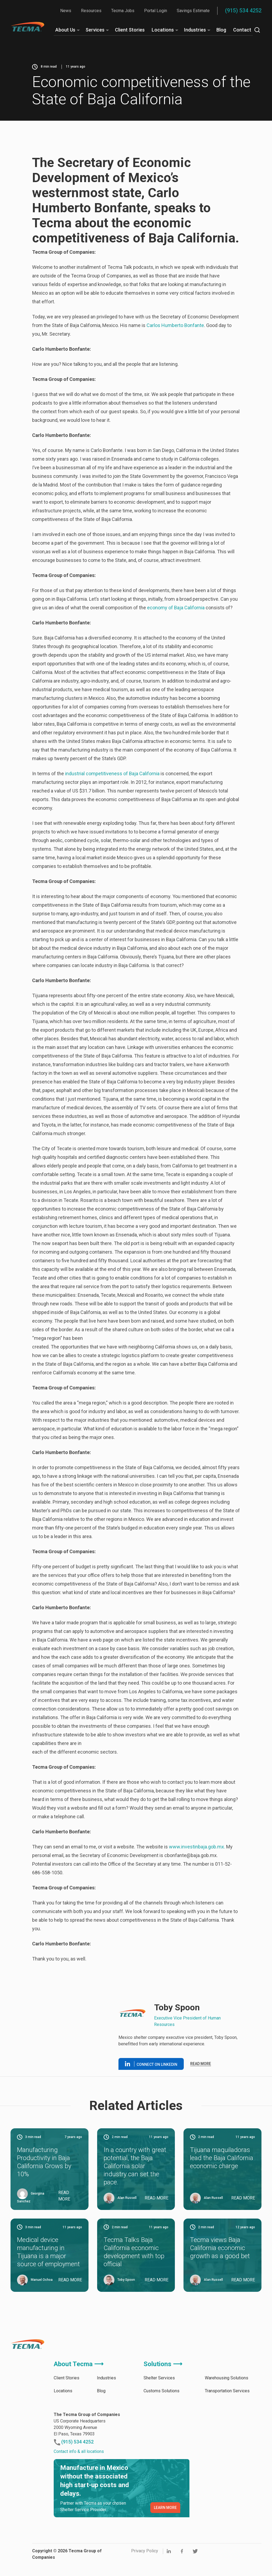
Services (95, 30)
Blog (221, 30)
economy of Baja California (176, 607)
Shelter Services (159, 2377)
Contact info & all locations (79, 2451)
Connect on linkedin (151, 2064)
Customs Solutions (161, 2390)
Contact (242, 30)
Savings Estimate (193, 10)
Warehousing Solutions (226, 2377)
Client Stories (130, 30)
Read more (200, 2064)
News (65, 10)
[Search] (257, 30)
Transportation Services (227, 2390)
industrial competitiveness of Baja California (113, 773)
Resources (91, 10)
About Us (65, 30)
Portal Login (155, 10)
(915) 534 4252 (243, 10)
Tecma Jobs (122, 10)
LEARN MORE (165, 2507)
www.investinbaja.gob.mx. (197, 1847)
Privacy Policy (144, 2550)
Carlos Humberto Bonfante (175, 325)
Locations (163, 30)
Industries (195, 30)
